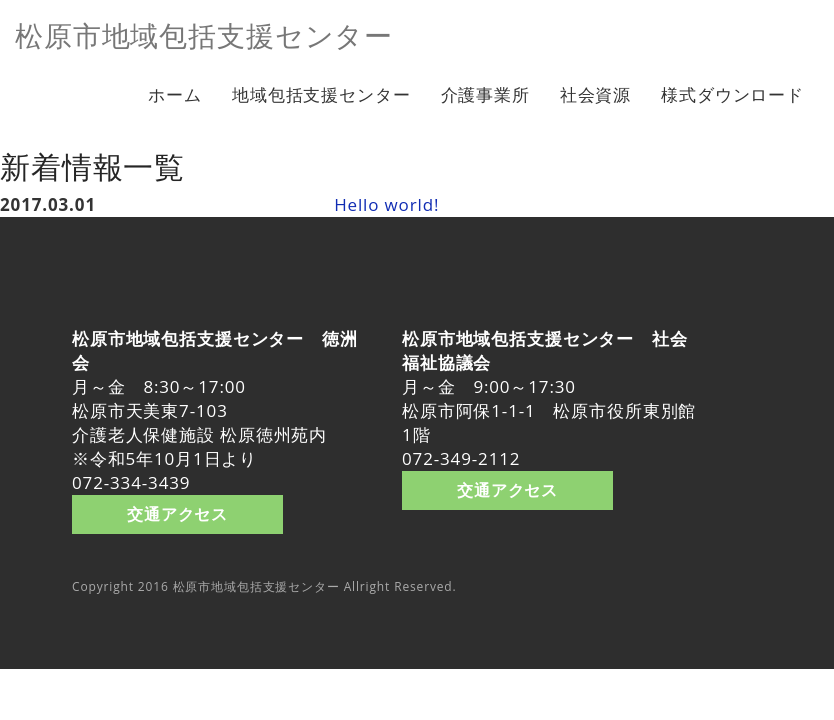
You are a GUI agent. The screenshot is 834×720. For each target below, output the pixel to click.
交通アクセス (177, 514)
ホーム (175, 94)
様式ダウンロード (732, 94)
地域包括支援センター (321, 94)
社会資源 (595, 94)
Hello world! (386, 204)
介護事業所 (485, 94)
